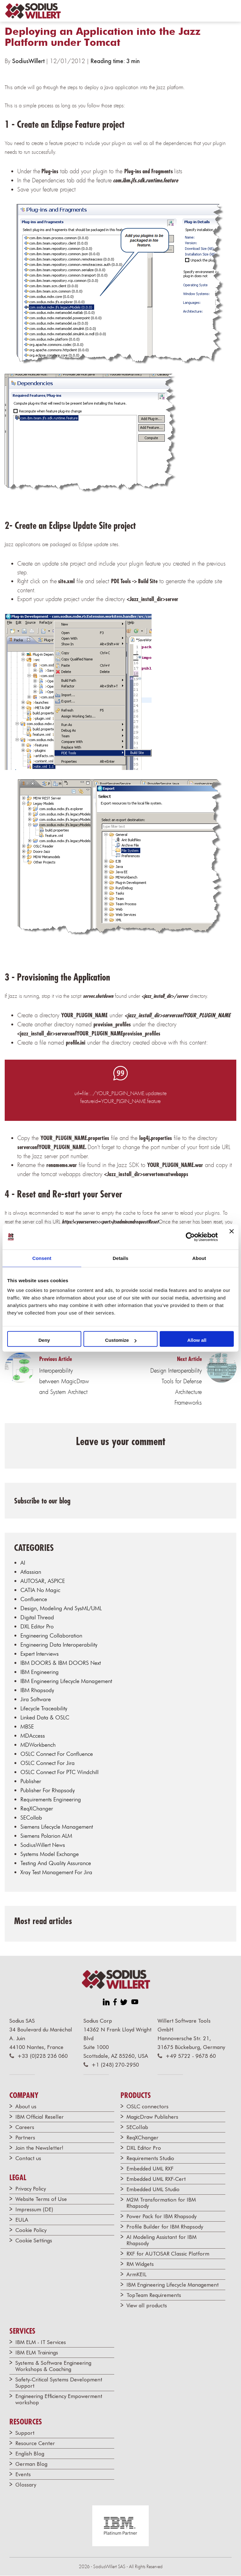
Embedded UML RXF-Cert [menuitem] (156, 2179)
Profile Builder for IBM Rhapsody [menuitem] (164, 2227)
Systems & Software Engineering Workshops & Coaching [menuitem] (53, 2366)
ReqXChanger (36, 1808)
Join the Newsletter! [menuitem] (39, 2148)
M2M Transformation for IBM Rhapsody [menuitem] (161, 2203)
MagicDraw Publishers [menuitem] (152, 2117)
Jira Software (35, 1699)
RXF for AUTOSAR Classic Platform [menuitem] (167, 2254)
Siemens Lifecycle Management (56, 1826)
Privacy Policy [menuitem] (30, 2189)
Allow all (196, 1340)
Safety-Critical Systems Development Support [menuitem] (58, 2382)
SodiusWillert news (42, 1845)
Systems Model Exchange (49, 1854)
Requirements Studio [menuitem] (150, 2158)
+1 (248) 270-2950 (115, 2065)
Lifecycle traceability (43, 1708)
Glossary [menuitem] (25, 2485)
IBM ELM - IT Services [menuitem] (40, 2342)
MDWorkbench (38, 1744)
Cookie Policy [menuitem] (30, 2230)
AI (22, 1562)
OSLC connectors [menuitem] (147, 2106)
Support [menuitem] (25, 2433)
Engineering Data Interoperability (58, 1644)
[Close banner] (231, 1237)
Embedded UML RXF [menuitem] (150, 2168)
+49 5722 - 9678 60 (190, 2056)
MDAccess (32, 1735)
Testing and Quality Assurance (55, 1863)
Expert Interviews (39, 1653)
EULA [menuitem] (21, 2220)
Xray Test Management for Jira (56, 1872)
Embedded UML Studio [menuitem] (152, 2189)
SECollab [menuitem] (137, 2127)
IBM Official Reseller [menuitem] (39, 2117)
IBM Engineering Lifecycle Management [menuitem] (172, 2285)
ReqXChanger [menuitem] (142, 2137)
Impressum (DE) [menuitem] (34, 2209)
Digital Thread (37, 1617)
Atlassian (30, 1571)
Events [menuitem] (23, 2474)
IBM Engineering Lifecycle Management (66, 1681)
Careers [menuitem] (24, 2127)
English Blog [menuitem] (29, 2453)
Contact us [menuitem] (28, 2158)
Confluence (33, 1599)
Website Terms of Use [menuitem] (41, 2199)
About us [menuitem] (25, 2106)
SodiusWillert (29, 61)
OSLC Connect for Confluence (56, 1753)
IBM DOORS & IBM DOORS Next (60, 1662)
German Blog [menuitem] (31, 2464)
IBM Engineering (39, 1672)
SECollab (31, 1817)
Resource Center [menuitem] (35, 2443)
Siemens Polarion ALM (46, 1835)
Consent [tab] (41, 1258)
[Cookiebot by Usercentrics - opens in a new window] (190, 1236)
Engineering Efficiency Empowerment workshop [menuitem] (58, 2399)
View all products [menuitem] (146, 2305)
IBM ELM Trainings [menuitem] (36, 2352)
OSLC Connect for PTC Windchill (59, 1772)
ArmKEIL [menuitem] (136, 2274)
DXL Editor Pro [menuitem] (143, 2148)
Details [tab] (120, 1258)
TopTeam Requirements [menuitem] (153, 2295)
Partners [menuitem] (25, 2137)
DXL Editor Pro (37, 1626)
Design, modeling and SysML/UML (61, 1608)
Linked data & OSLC (44, 1717)
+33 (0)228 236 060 (42, 2056)
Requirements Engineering (50, 1799)
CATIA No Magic (40, 1590)
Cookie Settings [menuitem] (33, 2240)
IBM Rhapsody (37, 1690)
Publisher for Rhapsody (47, 1790)
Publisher (30, 1781)
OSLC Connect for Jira (47, 1763)
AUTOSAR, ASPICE (42, 1581)
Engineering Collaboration (51, 1635)
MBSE (27, 1726)
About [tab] (199, 1258)
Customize (121, 1340)
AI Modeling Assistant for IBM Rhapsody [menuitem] (161, 2240)
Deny (44, 1340)
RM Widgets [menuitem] (140, 2264)
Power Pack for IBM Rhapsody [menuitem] (161, 2216)
